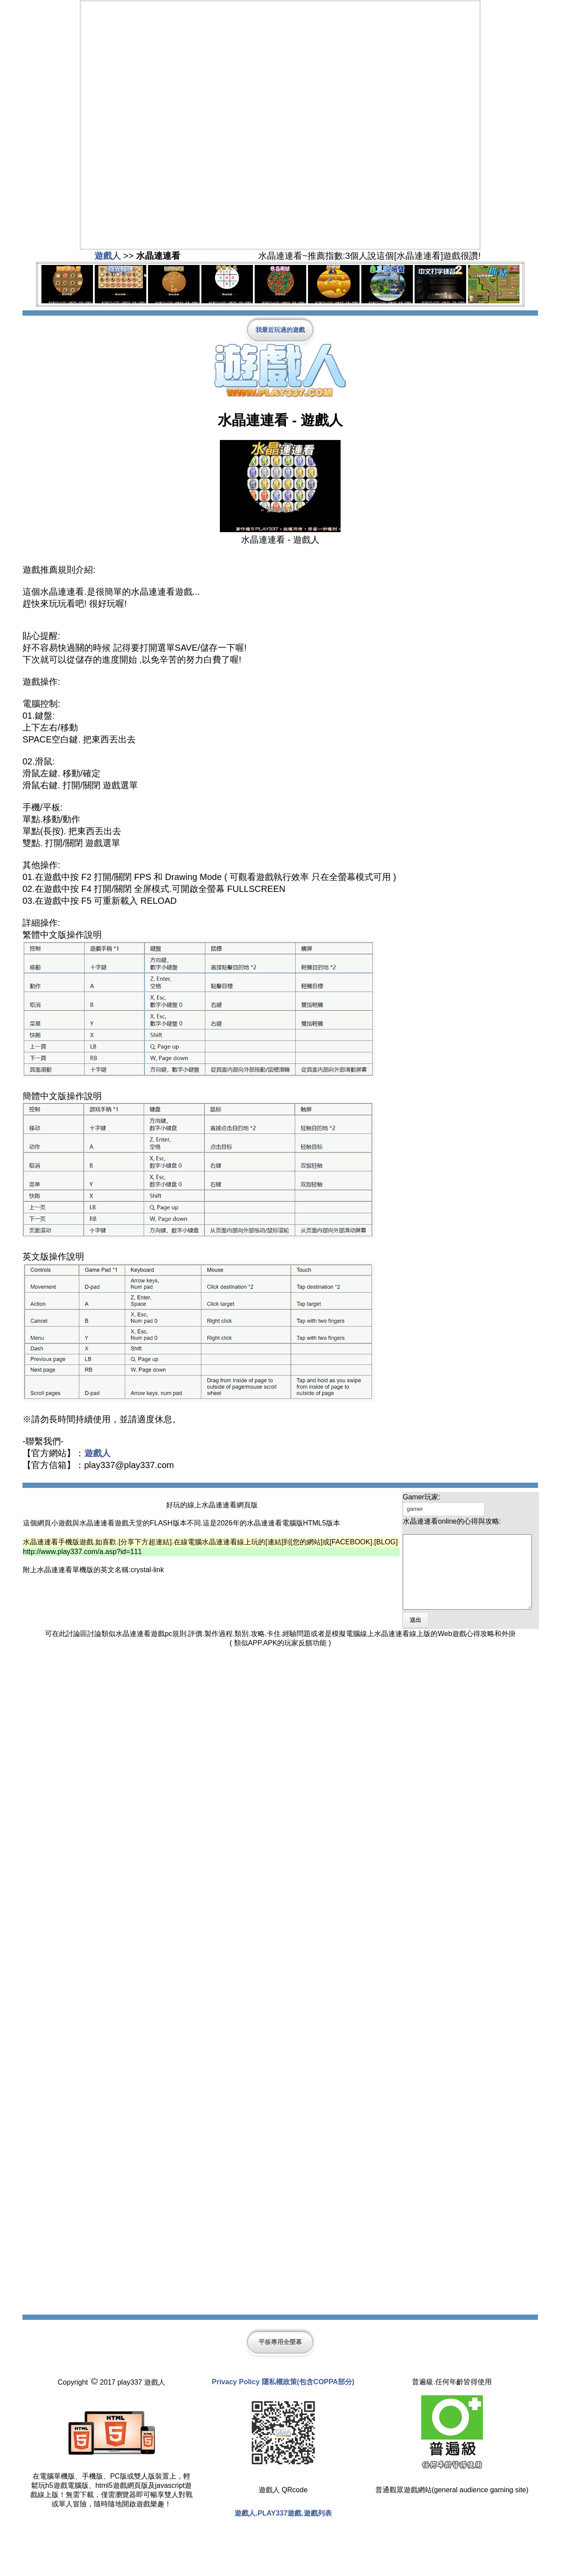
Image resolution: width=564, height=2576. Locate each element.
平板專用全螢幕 (280, 2356)
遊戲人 (107, 256)
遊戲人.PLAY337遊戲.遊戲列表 (283, 2527)
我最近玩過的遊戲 (280, 329)
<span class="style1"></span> (280, 124)
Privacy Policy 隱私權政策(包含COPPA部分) (283, 2396)
